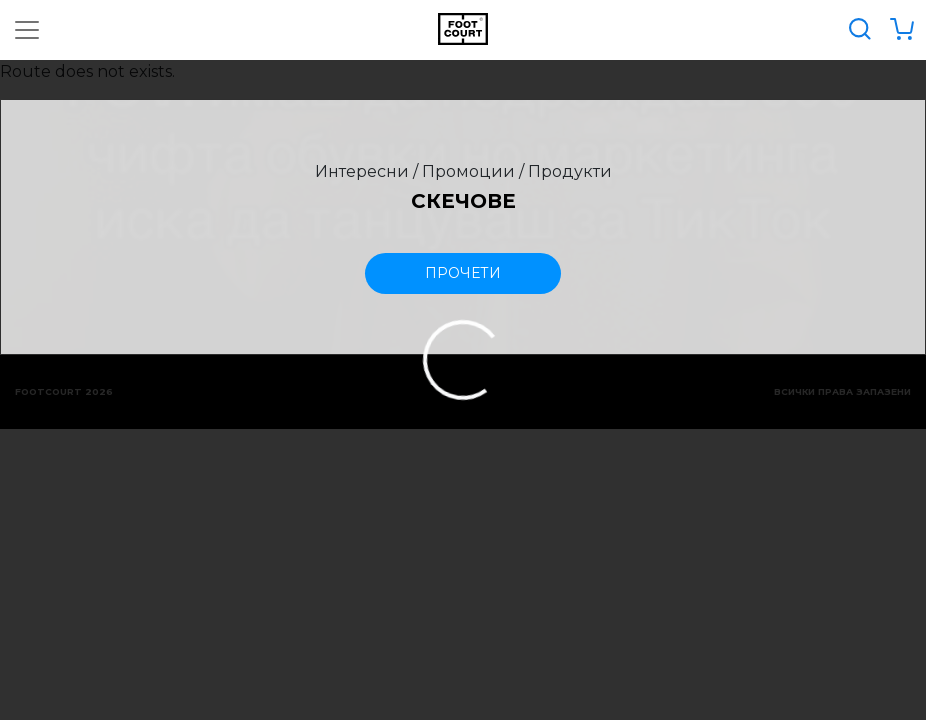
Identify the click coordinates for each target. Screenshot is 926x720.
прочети (463, 273)
